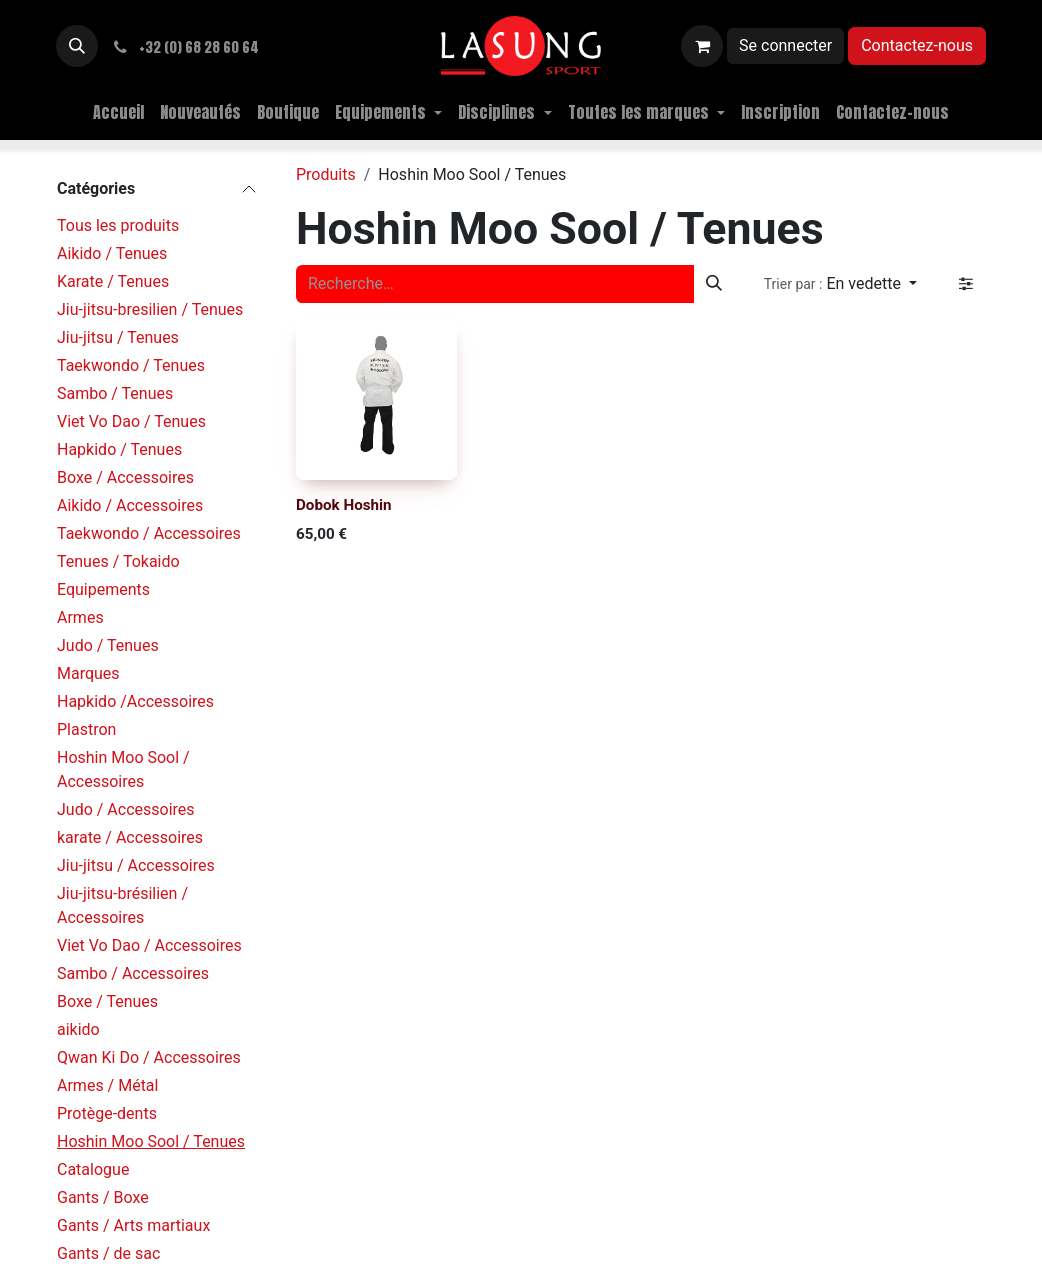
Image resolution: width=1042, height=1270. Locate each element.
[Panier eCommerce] (702, 46)
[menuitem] (118, 112)
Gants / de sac (108, 1253)
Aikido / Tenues (112, 253)
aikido (78, 1029)
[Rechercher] (714, 284)
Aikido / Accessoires (130, 505)
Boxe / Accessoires (125, 477)
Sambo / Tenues (115, 393)
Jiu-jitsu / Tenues (118, 337)
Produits (326, 174)
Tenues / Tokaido (118, 561)
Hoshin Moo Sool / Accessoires (123, 769)
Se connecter (785, 45)
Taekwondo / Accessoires (149, 533)
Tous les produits (118, 225)
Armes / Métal (107, 1085)
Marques (88, 673)
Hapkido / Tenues (119, 449)
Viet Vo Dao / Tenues (131, 421)
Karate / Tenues (113, 281)
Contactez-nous (917, 45)
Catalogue (93, 1169)
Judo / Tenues (108, 645)
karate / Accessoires (130, 837)
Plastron (86, 729)
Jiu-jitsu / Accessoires (136, 865)
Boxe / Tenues (107, 1001)
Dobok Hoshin (344, 504)
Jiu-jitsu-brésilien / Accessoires (122, 905)
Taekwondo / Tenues (131, 365)
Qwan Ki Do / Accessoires (149, 1057)
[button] (77, 46)
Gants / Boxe (103, 1197)
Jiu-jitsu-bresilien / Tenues (150, 309)
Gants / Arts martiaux (133, 1225)
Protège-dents (107, 1113)
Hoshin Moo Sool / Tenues (151, 1141)
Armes (80, 617)
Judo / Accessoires (126, 809)
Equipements (103, 589)
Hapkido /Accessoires (135, 701)
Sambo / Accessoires (133, 973)
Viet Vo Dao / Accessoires (149, 945)
